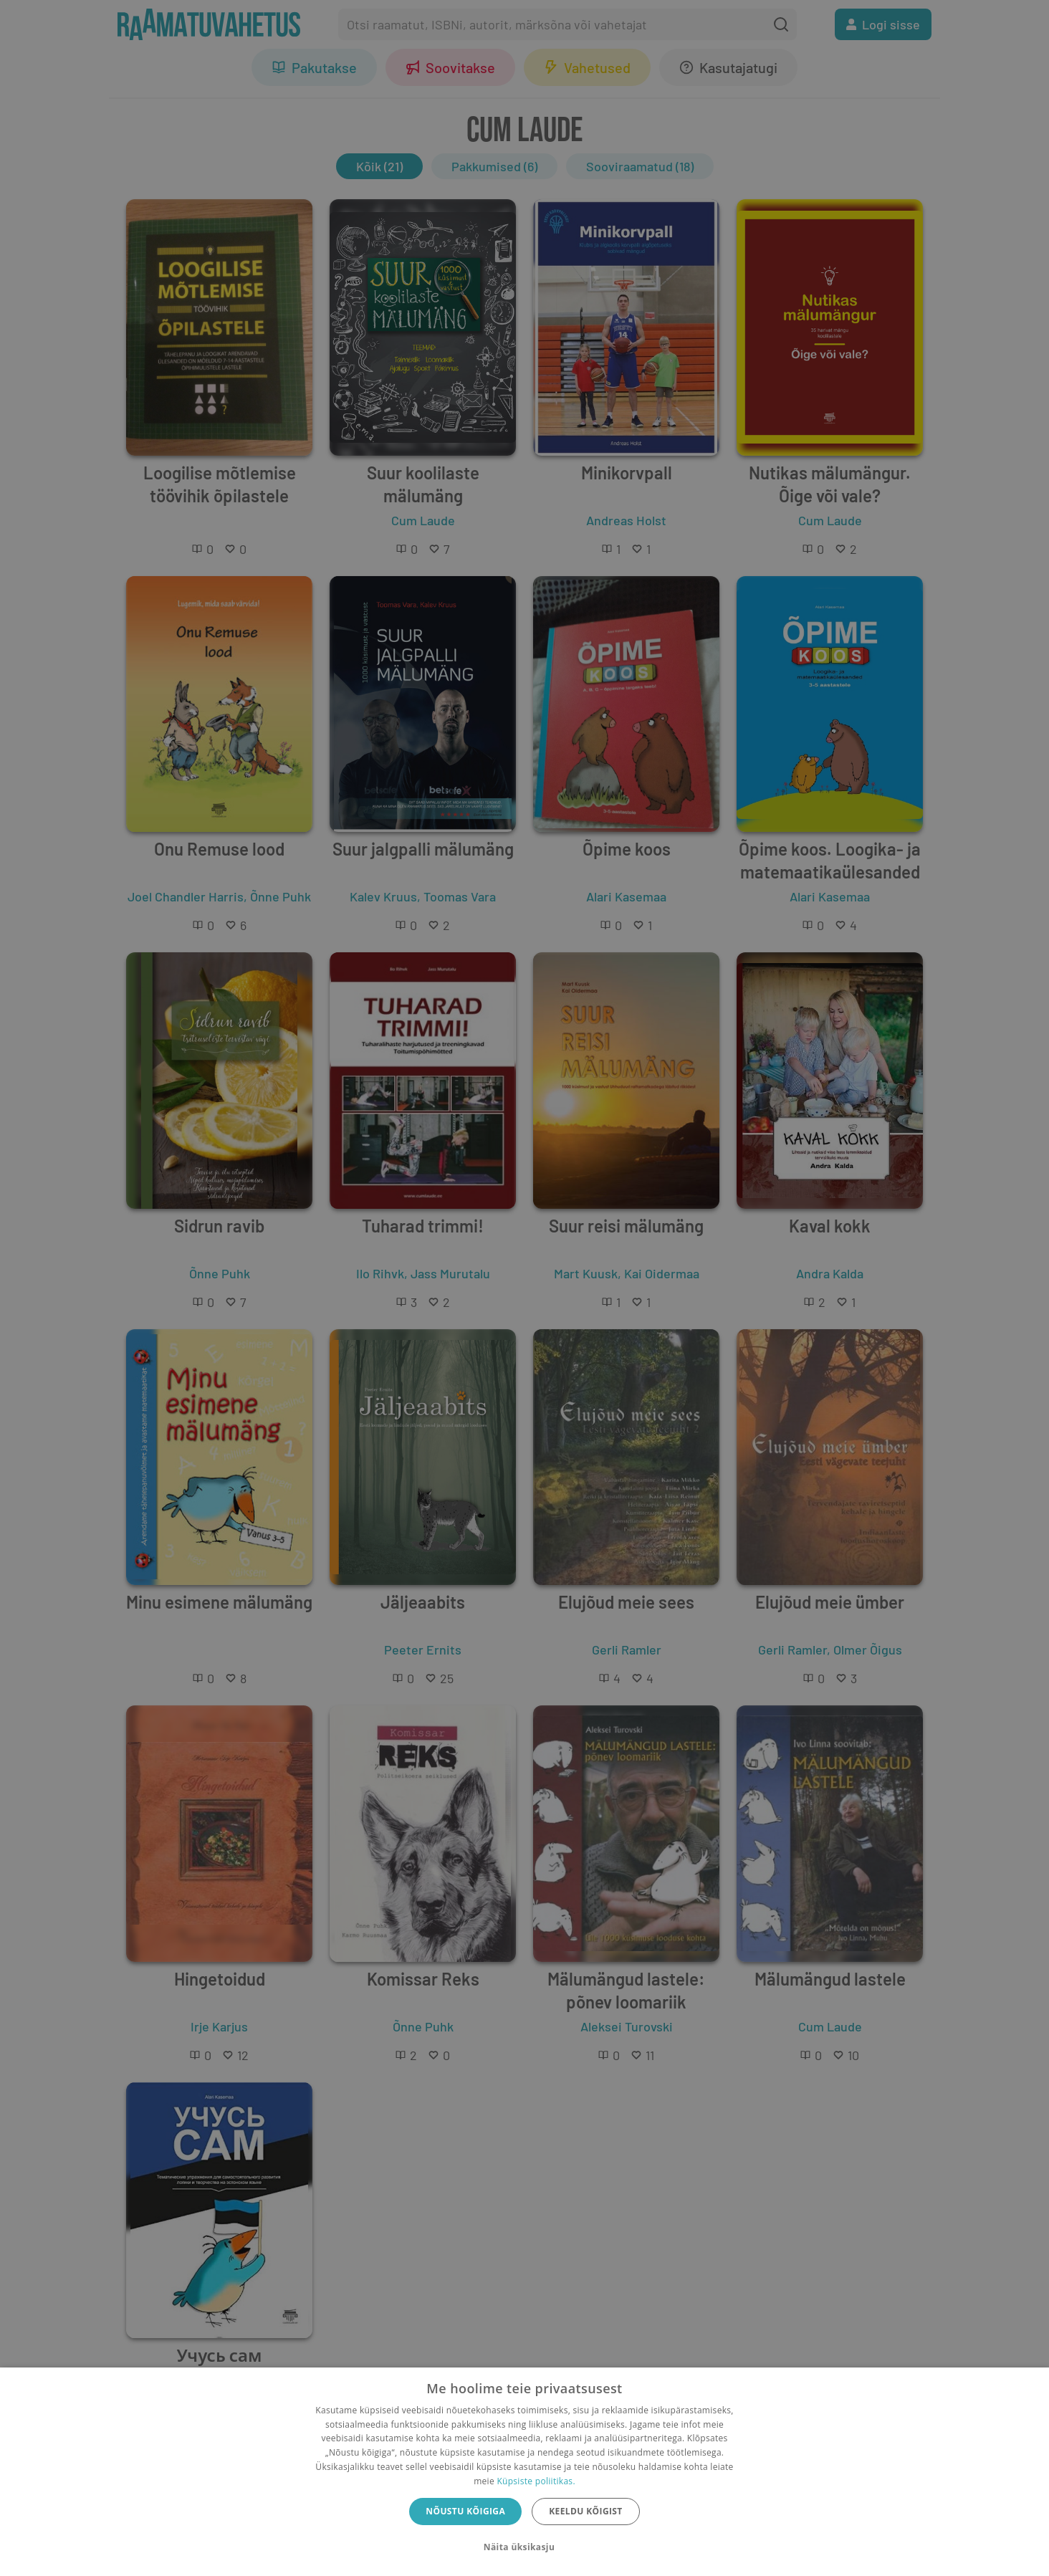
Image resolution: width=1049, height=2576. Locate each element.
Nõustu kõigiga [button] (465, 2511)
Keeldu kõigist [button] (586, 2511)
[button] (524, 2547)
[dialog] (524, 2471)
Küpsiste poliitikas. (536, 2481)
